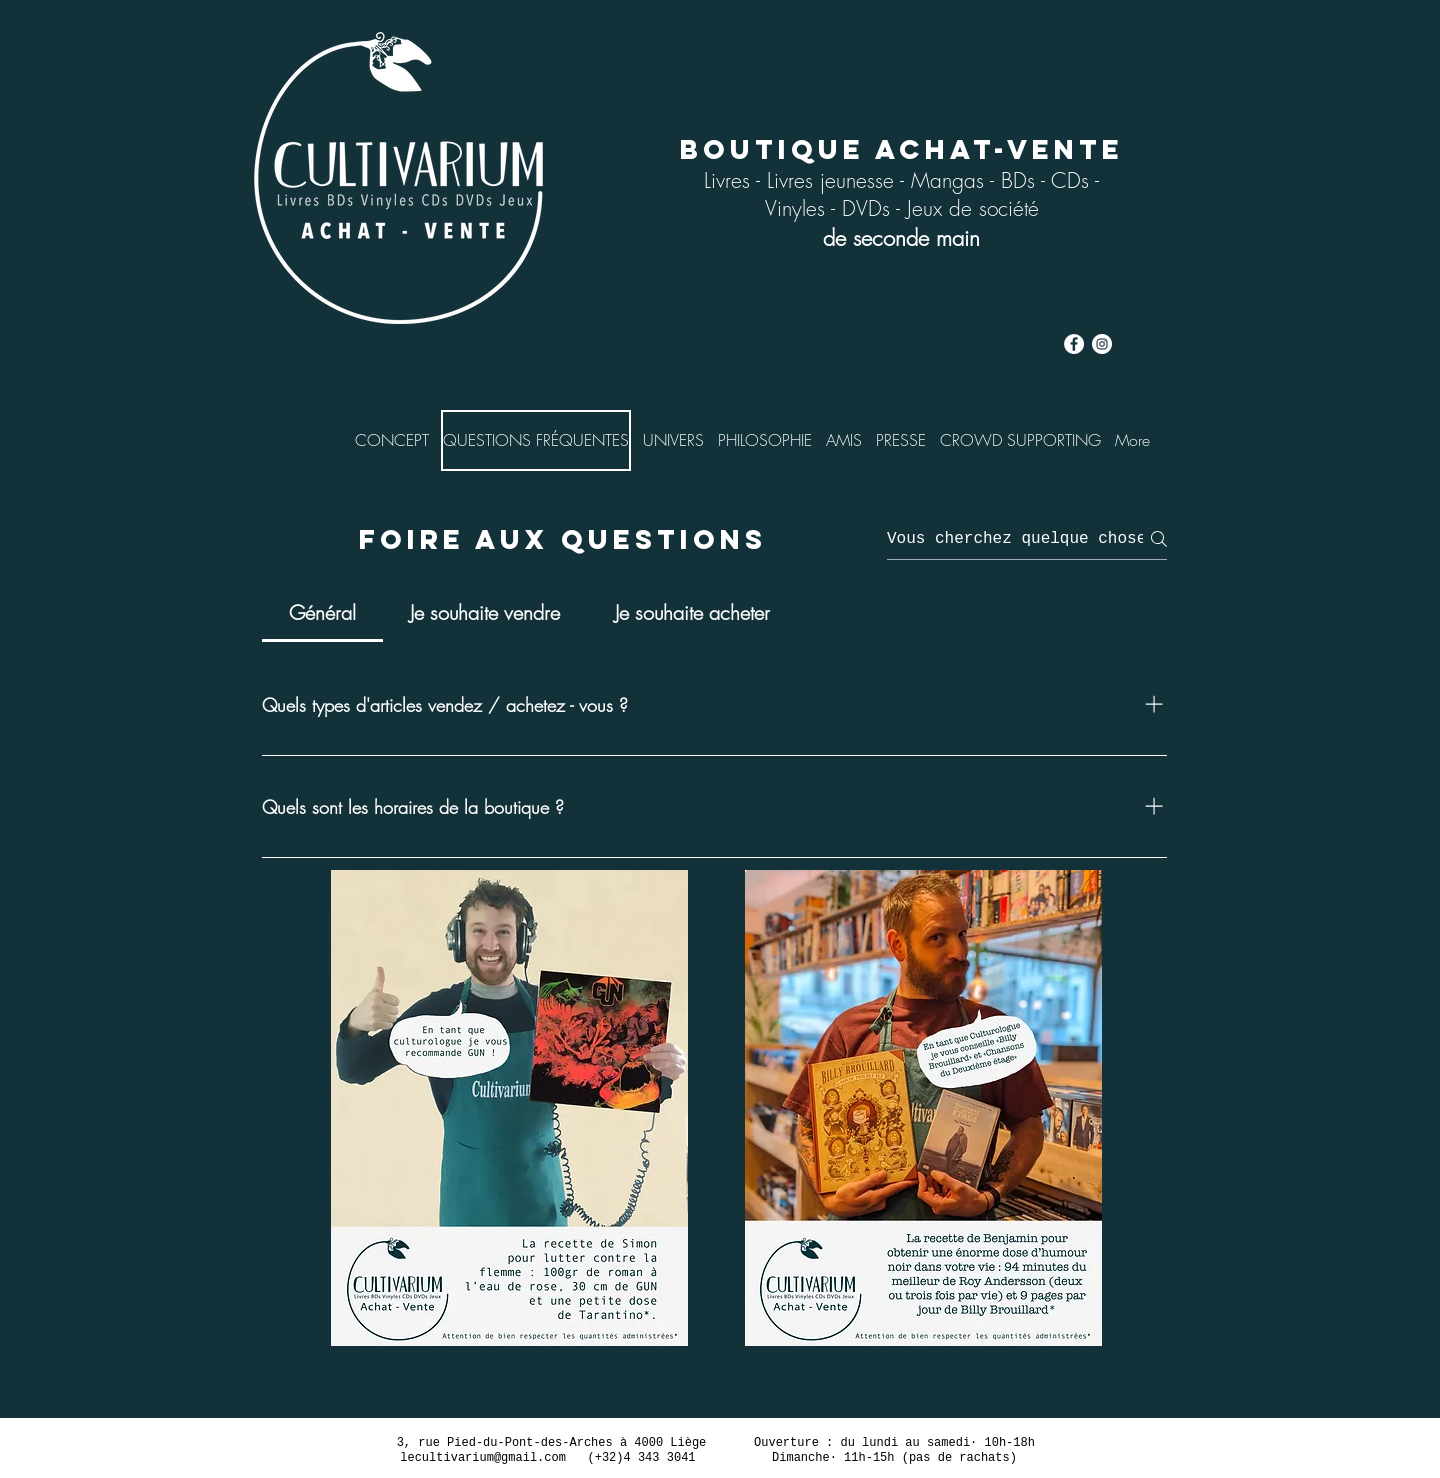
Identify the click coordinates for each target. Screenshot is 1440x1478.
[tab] (322, 613)
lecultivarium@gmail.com (483, 1458)
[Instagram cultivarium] (1102, 344)
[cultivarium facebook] (1074, 344)
